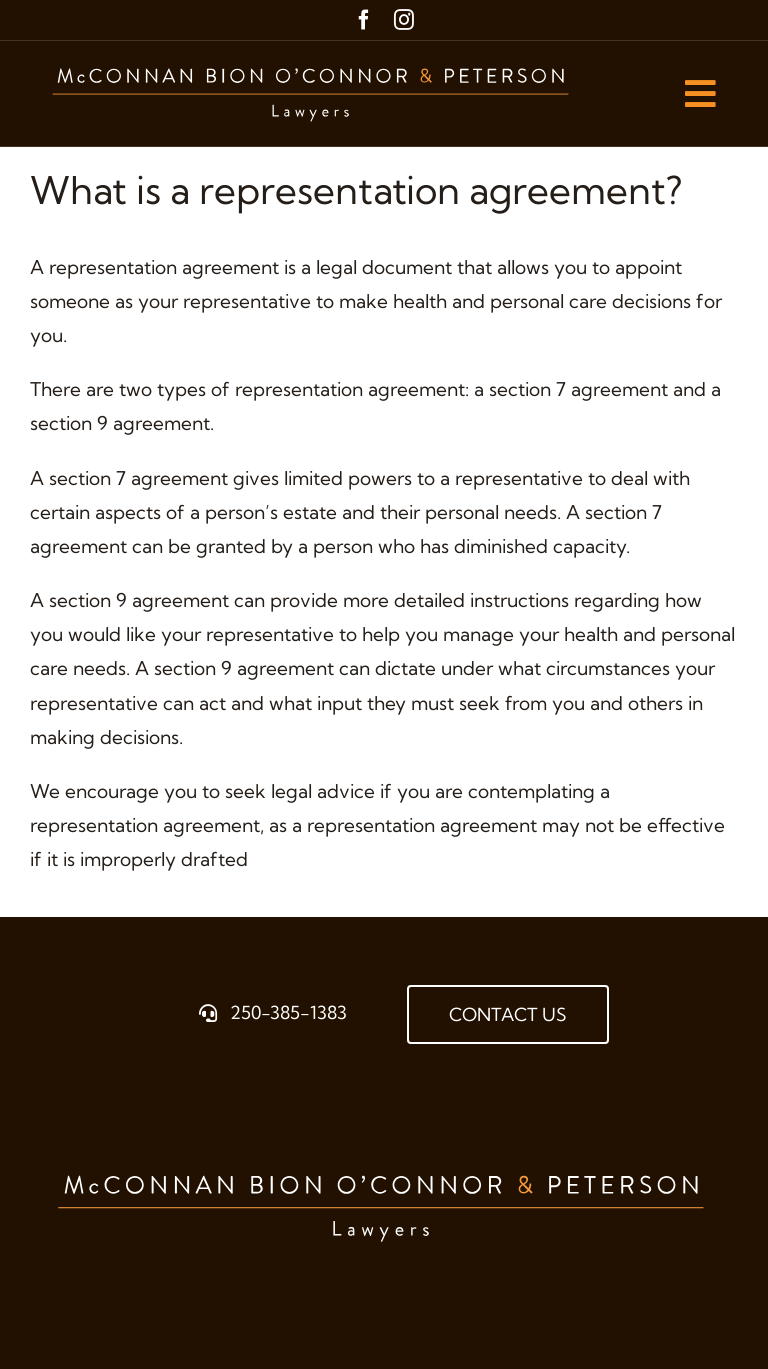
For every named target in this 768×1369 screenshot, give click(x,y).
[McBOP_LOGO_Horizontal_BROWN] (313, 60)
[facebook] (364, 20)
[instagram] (404, 20)
